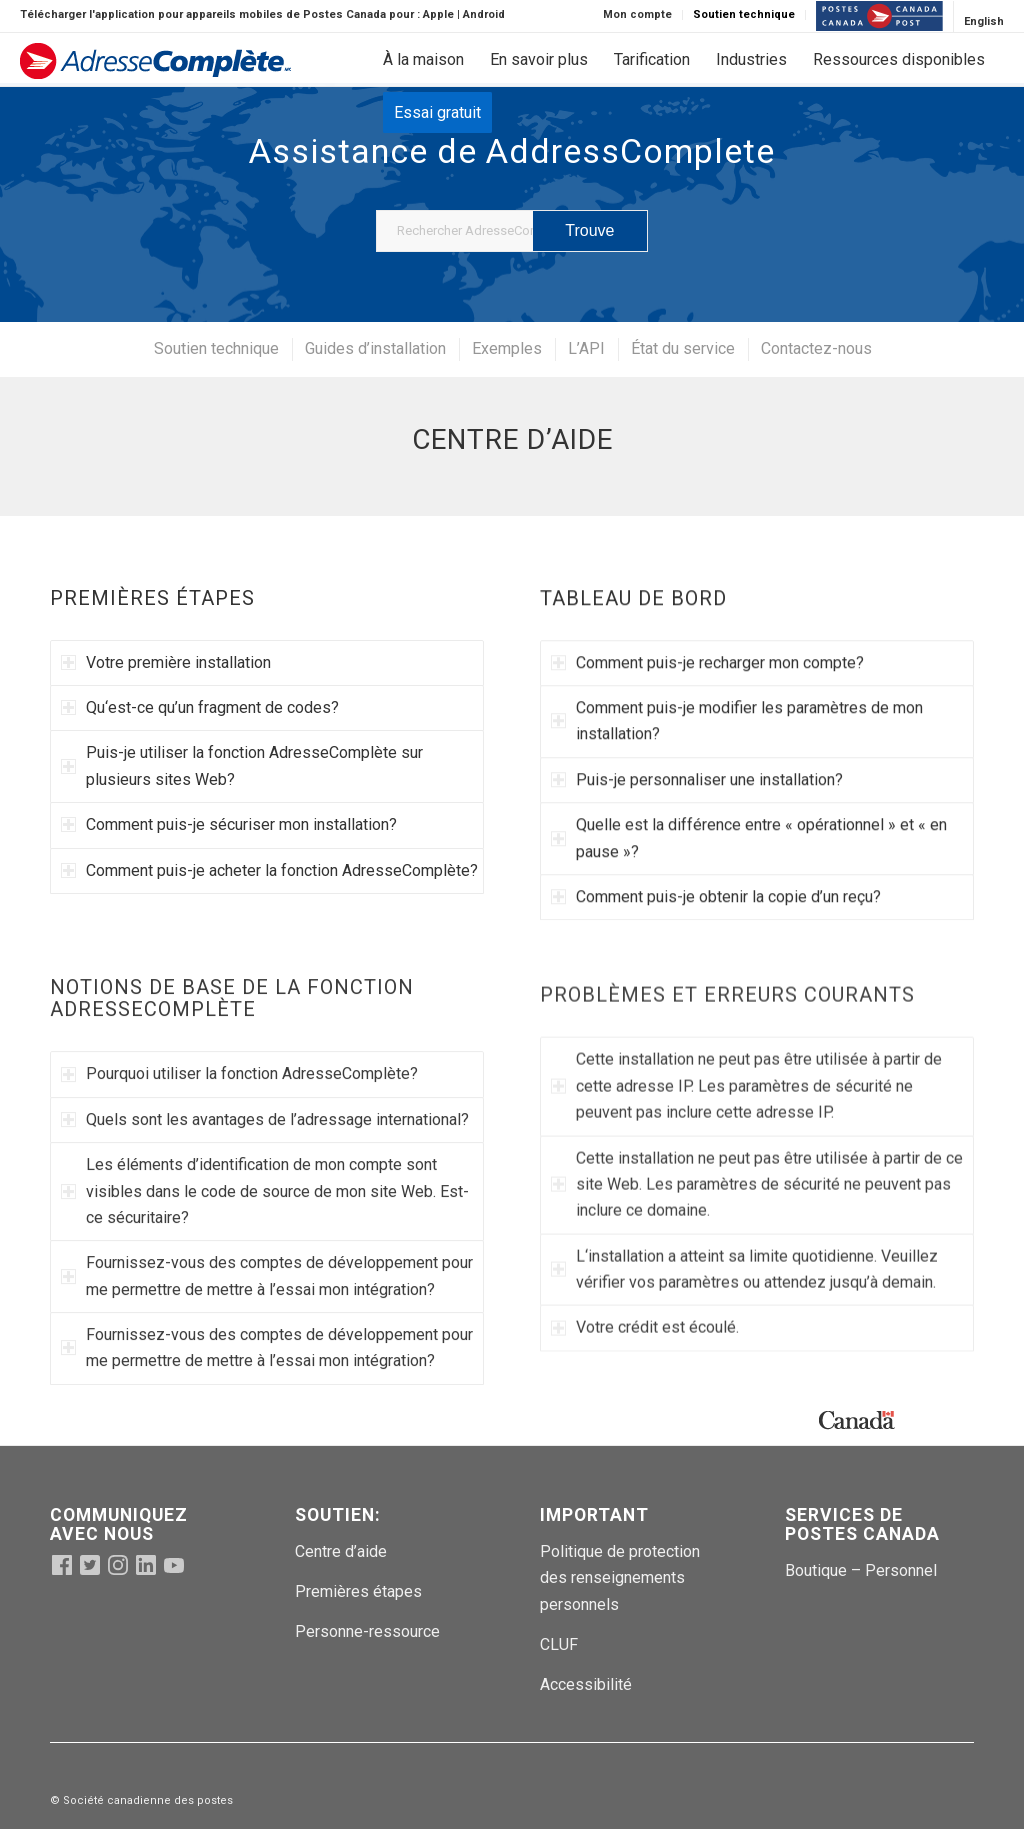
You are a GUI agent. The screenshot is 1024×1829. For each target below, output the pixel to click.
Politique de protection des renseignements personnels (620, 1578)
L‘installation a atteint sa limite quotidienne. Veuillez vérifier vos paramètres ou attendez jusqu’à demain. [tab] (744, 1352)
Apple (438, 14)
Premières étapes (358, 1591)
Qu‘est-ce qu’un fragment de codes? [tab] (200, 712)
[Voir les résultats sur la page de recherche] (589, 231)
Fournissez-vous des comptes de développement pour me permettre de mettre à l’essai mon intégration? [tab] (267, 1329)
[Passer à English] (984, 22)
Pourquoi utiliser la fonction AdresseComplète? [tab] (239, 1127)
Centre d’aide (341, 1551)
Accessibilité (586, 1684)
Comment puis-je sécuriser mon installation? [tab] (229, 829)
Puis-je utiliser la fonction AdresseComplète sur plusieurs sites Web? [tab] (242, 770)
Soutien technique (744, 14)
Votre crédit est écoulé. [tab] (645, 1411)
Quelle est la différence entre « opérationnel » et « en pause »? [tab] (749, 848)
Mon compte (637, 14)
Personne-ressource (367, 1631)
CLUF (559, 1644)
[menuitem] (638, 15)
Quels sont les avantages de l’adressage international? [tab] (265, 1172)
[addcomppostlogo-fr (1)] (155, 64)
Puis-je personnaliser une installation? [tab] (697, 790)
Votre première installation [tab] (166, 666)
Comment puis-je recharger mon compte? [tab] (707, 673)
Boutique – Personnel (861, 1570)
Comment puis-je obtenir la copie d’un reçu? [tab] (716, 907)
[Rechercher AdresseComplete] (511, 231)
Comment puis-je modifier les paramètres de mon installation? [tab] (737, 731)
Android (484, 14)
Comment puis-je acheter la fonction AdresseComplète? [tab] (269, 874)
